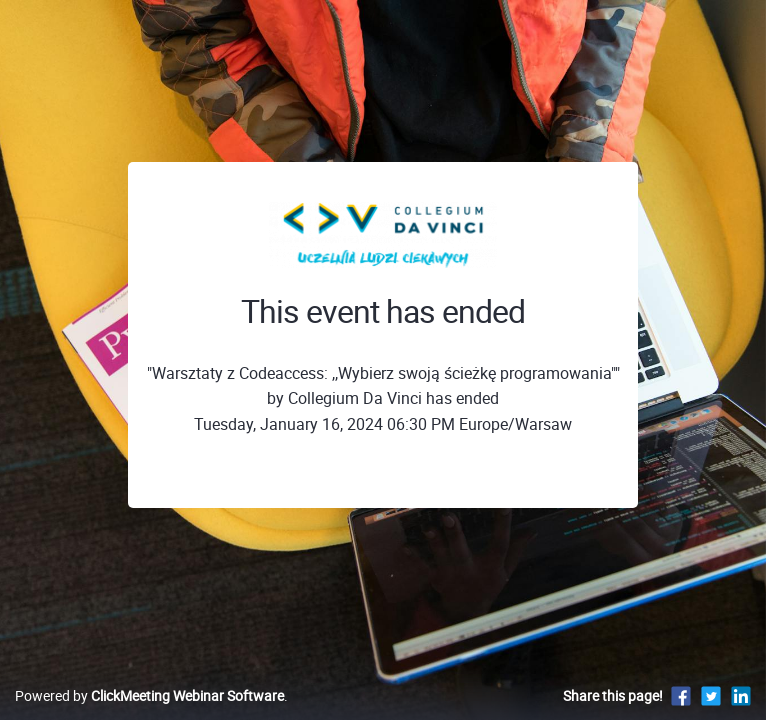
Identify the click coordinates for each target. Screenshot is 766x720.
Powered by (149, 695)
